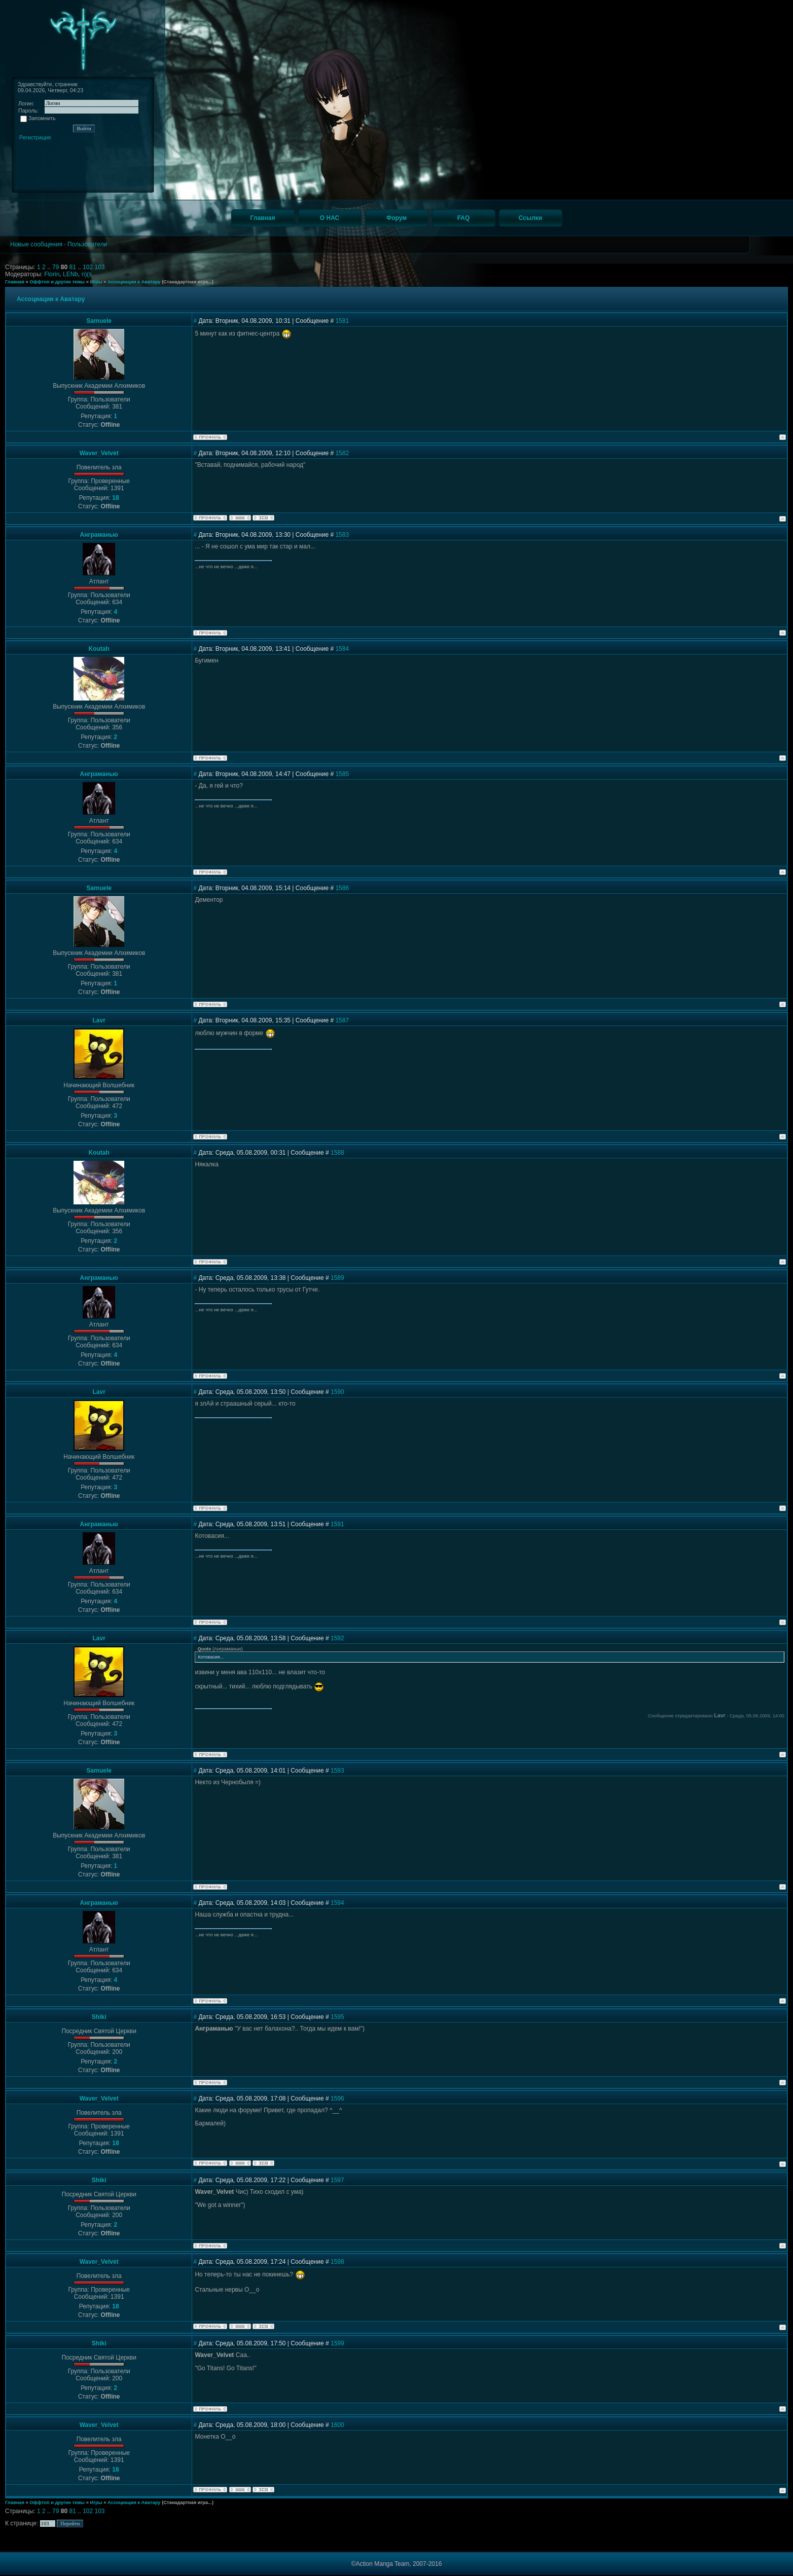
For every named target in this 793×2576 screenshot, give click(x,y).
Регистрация (35, 137)
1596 (337, 2098)
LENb (70, 274)
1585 (342, 774)
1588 (337, 1152)
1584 (342, 648)
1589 (337, 1277)
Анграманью (99, 534)
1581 (342, 320)
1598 (337, 2261)
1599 (337, 2343)
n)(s (87, 274)
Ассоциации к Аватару (133, 281)
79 (56, 267)
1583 (342, 534)
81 (73, 267)
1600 (337, 2424)
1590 (337, 1391)
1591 (337, 1524)
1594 (337, 1902)
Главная (14, 281)
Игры (96, 281)
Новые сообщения (36, 244)
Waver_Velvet (99, 453)
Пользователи (87, 244)
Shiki (99, 2016)
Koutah (99, 648)
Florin (51, 274)
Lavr (99, 1020)
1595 (337, 2016)
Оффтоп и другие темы (57, 281)
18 (115, 497)
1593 (337, 1770)
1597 (337, 2180)
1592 (337, 1638)
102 (88, 267)
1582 (342, 453)
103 (100, 267)
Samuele (99, 320)
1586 (342, 888)
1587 (342, 1020)
